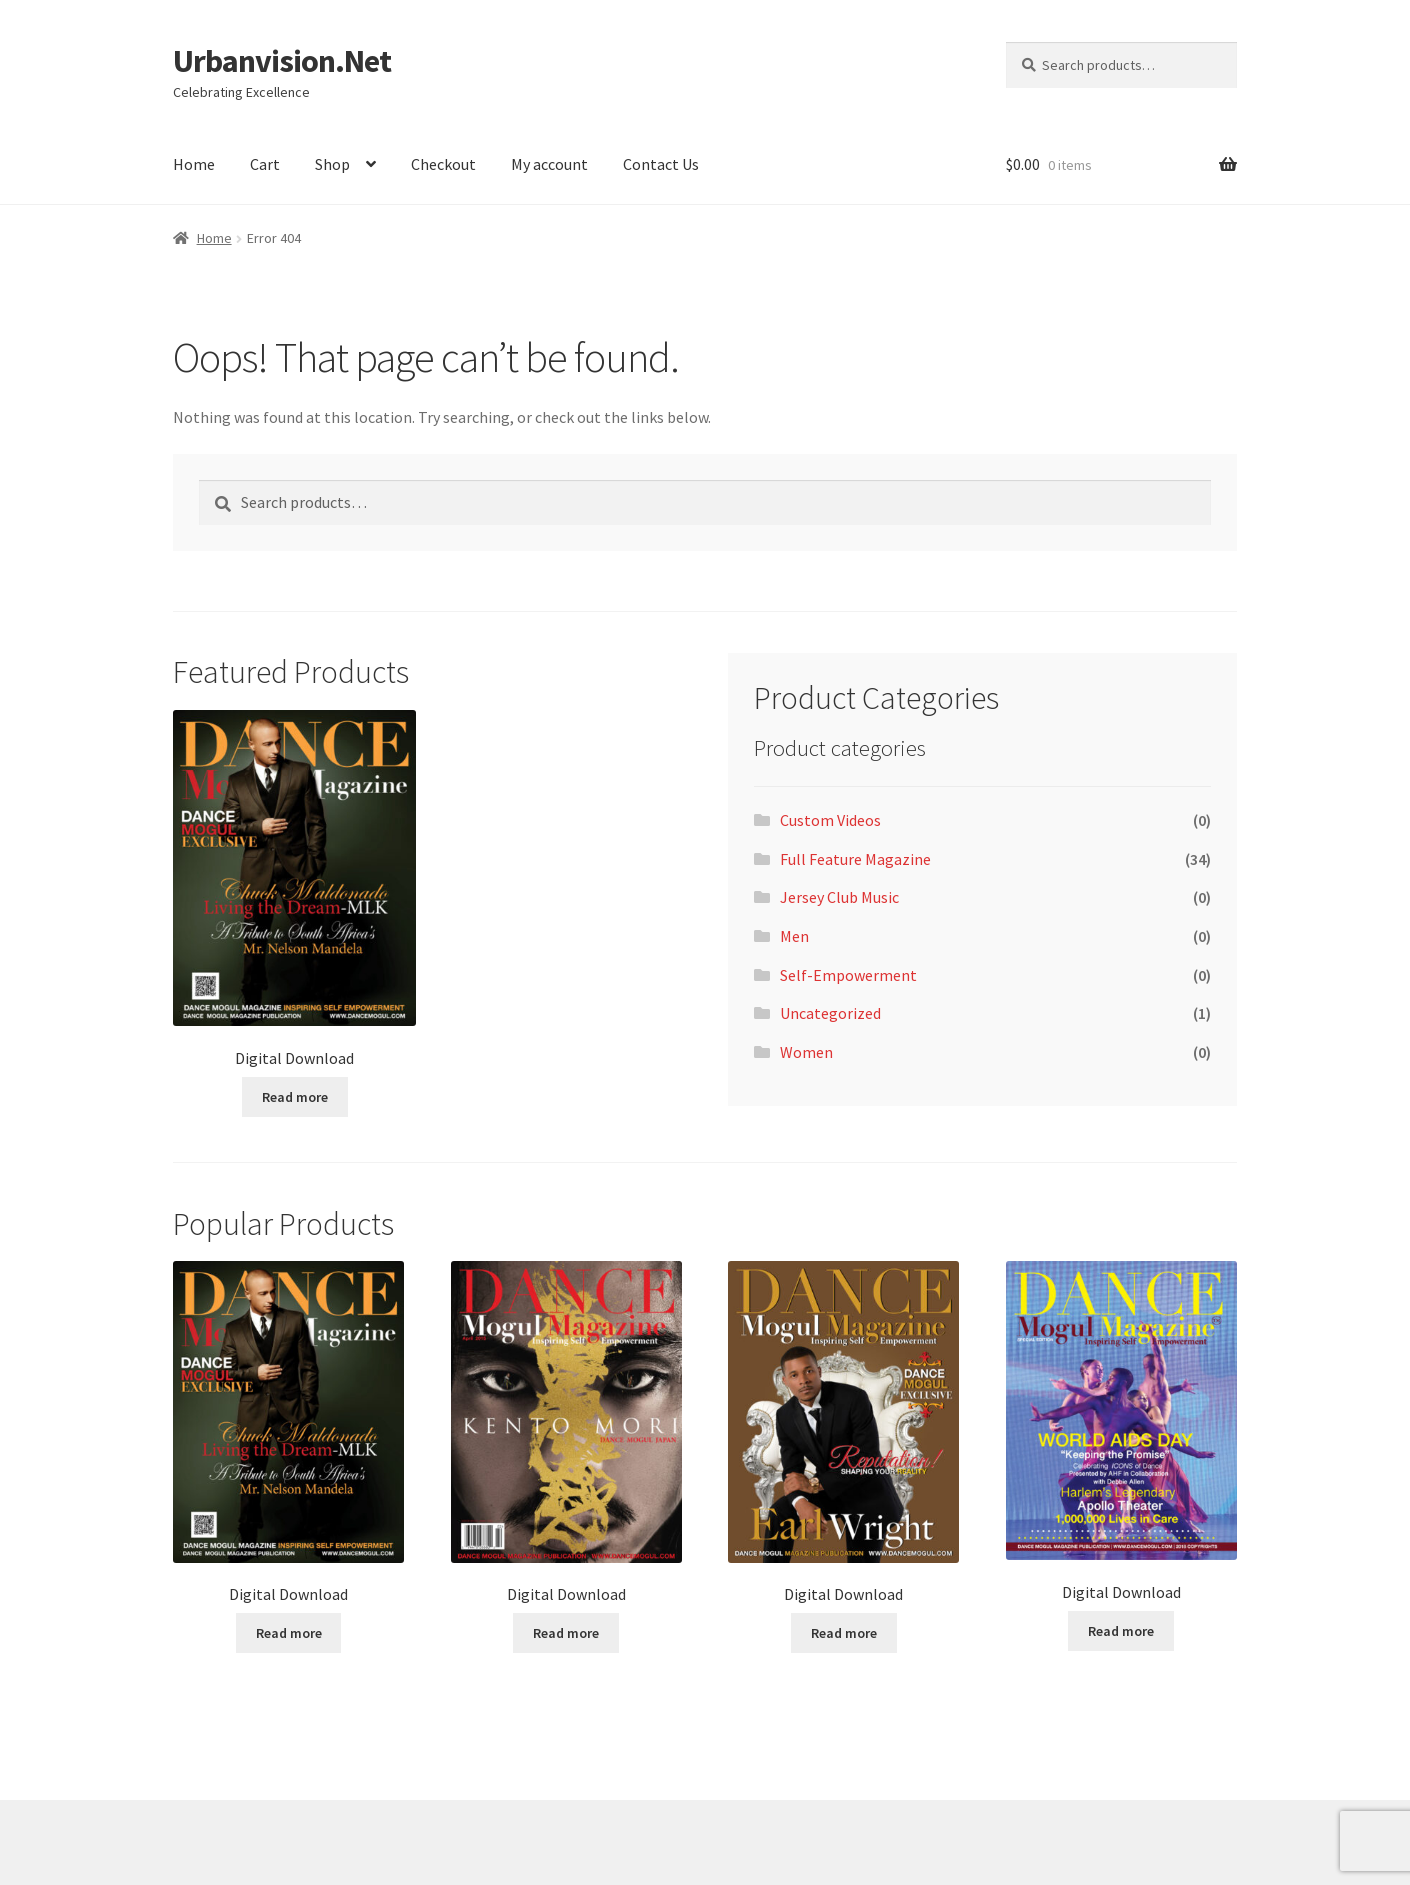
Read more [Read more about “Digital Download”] (295, 1097)
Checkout (443, 164)
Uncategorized (830, 1013)
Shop (332, 164)
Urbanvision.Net (282, 61)
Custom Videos (830, 820)
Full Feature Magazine (855, 859)
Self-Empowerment (848, 975)
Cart (265, 164)
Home (194, 164)
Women (806, 1052)
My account (549, 164)
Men (794, 936)
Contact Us (661, 164)
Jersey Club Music (839, 897)
